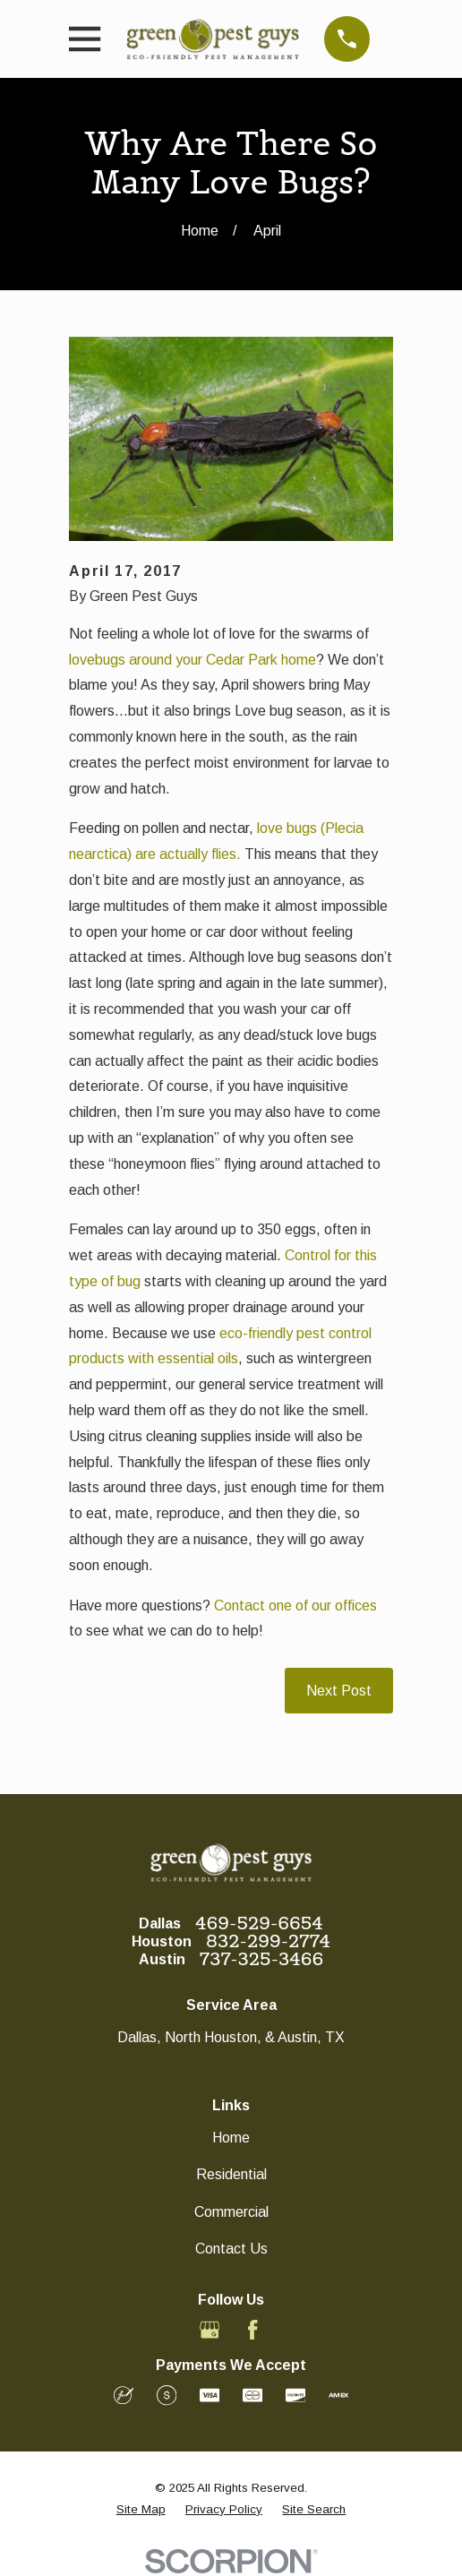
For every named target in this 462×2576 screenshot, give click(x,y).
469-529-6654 (259, 1923)
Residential (231, 2174)
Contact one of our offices (295, 1605)
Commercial (231, 2212)
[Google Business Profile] (209, 2330)
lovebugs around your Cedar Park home (192, 659)
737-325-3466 (261, 1959)
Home (231, 2137)
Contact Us (231, 2248)
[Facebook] (252, 2330)
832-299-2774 (268, 1941)
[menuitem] (141, 2509)
